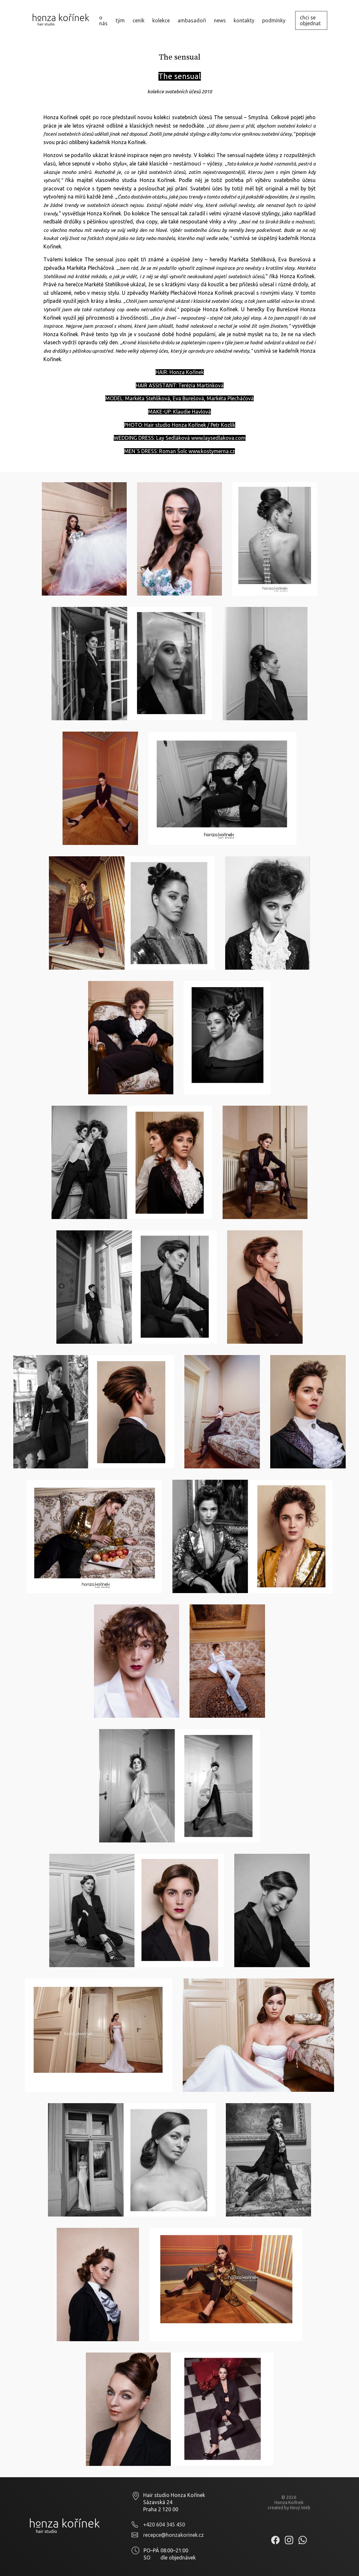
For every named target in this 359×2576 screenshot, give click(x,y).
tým (120, 20)
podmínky (273, 20)
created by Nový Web (289, 2507)
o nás (103, 20)
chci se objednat (310, 20)
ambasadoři (192, 20)
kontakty (244, 20)
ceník (139, 20)
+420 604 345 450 (164, 2524)
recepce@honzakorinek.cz (173, 2535)
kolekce (161, 20)
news (220, 20)
